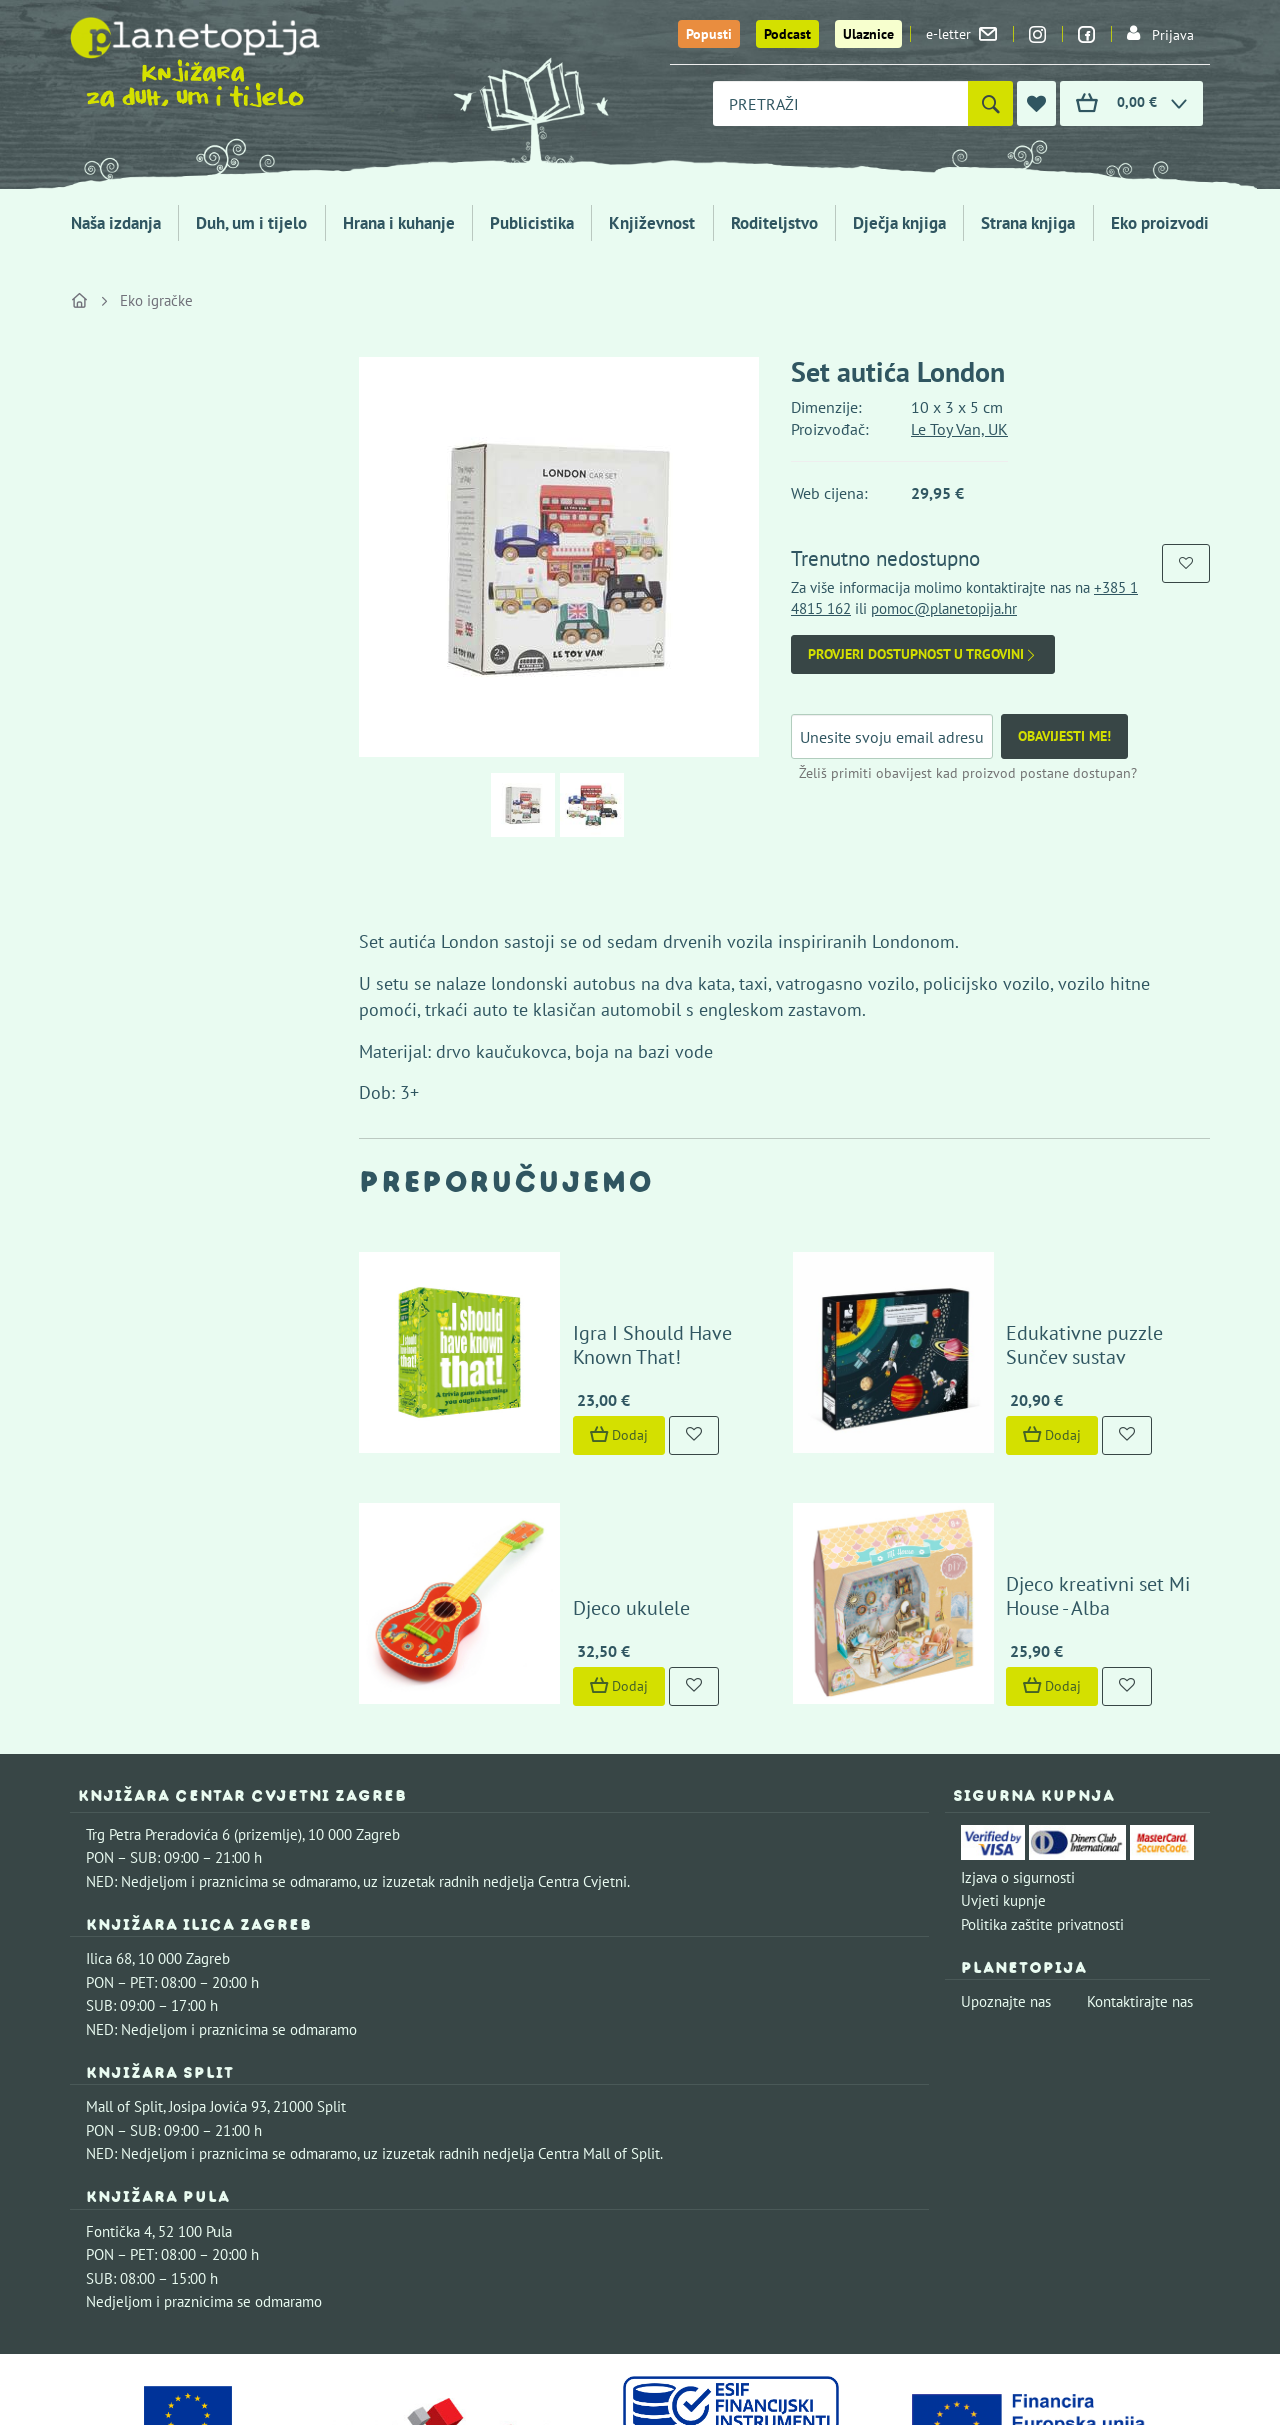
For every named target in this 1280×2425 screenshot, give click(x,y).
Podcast (787, 34)
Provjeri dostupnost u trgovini (923, 654)
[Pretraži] (990, 103)
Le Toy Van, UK (959, 429)
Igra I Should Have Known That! (626, 1282)
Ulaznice (868, 34)
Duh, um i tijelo (251, 223)
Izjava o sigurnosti (1018, 1751)
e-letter (961, 34)
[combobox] (840, 103)
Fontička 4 (119, 2105)
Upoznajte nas (1006, 1875)
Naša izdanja (116, 223)
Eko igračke (156, 300)
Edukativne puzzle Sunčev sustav (1060, 1282)
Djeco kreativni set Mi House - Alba (1074, 1470)
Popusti (709, 34)
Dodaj (561, 1372)
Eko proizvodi (1160, 223)
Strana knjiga (1028, 223)
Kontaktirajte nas (1140, 1875)
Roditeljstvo (774, 223)
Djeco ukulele (573, 1482)
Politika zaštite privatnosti (1042, 1798)
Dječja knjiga (899, 223)
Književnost (652, 223)
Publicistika (532, 223)
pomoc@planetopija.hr (944, 608)
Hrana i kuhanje (399, 223)
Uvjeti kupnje (1003, 1774)
